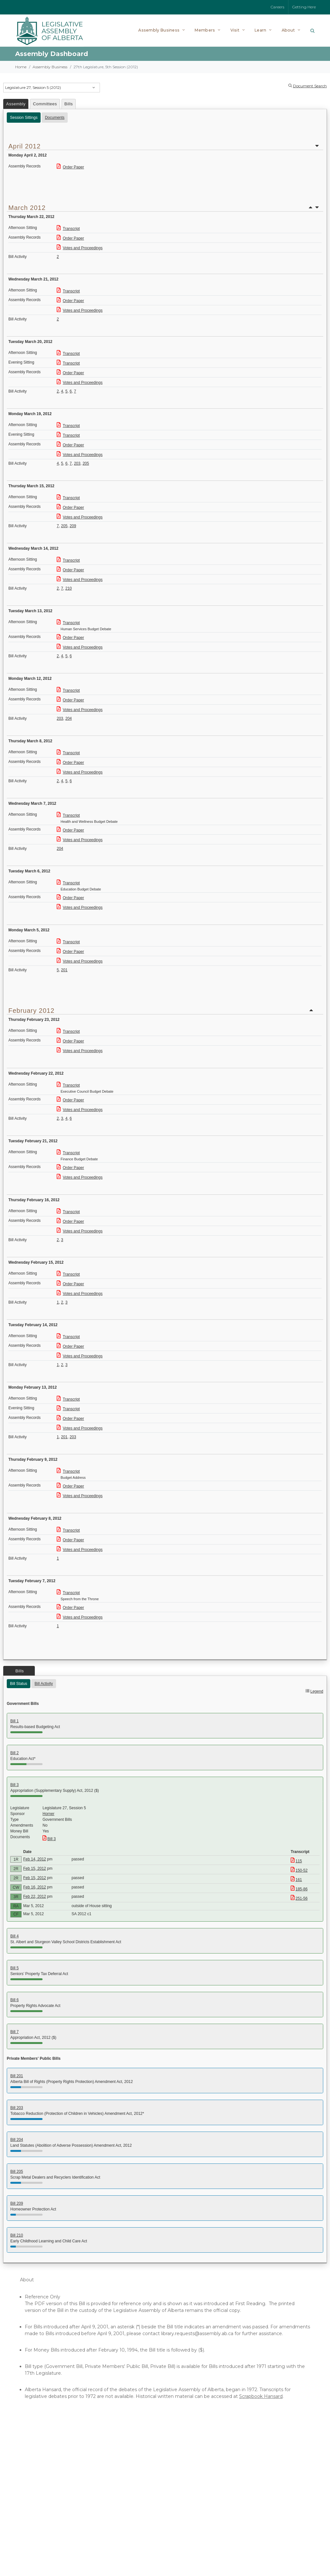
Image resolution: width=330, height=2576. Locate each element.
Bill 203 (16, 2107)
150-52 (299, 1870)
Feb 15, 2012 (34, 1868)
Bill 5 (14, 1968)
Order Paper (70, 167)
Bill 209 (16, 2203)
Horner (48, 1813)
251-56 (299, 1898)
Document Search (310, 85)
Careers (277, 7)
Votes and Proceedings (79, 248)
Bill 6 (14, 2000)
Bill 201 (16, 2076)
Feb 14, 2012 (34, 1859)
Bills (68, 103)
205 (85, 463)
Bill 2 (14, 1753)
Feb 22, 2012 (34, 1896)
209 (73, 526)
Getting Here (304, 7)
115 (296, 1861)
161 (296, 1879)
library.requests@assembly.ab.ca (197, 2333)
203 (77, 463)
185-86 (299, 1889)
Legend (316, 1691)
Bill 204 (16, 2139)
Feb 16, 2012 (34, 1887)
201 (64, 970)
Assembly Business (50, 66)
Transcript (68, 228)
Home (20, 66)
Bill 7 (14, 2031)
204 (68, 718)
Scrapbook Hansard (261, 2396)
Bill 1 (14, 1721)
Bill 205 (16, 2171)
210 (68, 588)
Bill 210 (16, 2235)
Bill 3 (14, 1784)
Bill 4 (14, 1936)
